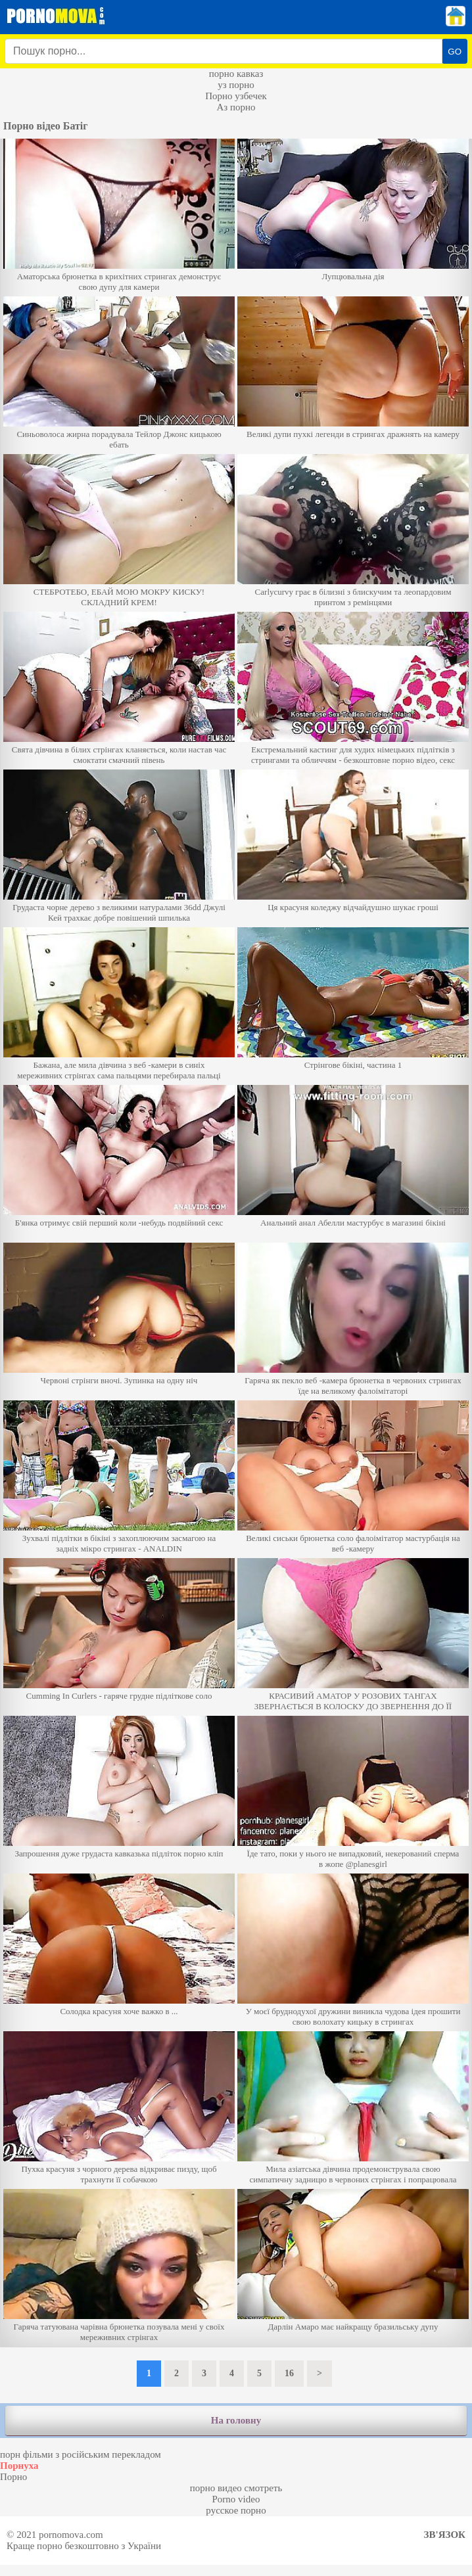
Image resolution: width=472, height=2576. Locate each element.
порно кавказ (236, 73)
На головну (236, 2420)
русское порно (236, 2510)
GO (454, 52)
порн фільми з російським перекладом (80, 2454)
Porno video (236, 2499)
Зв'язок (444, 2534)
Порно (13, 2477)
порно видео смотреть (236, 2488)
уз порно (236, 85)
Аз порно (235, 107)
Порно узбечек (236, 96)
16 (289, 2373)
